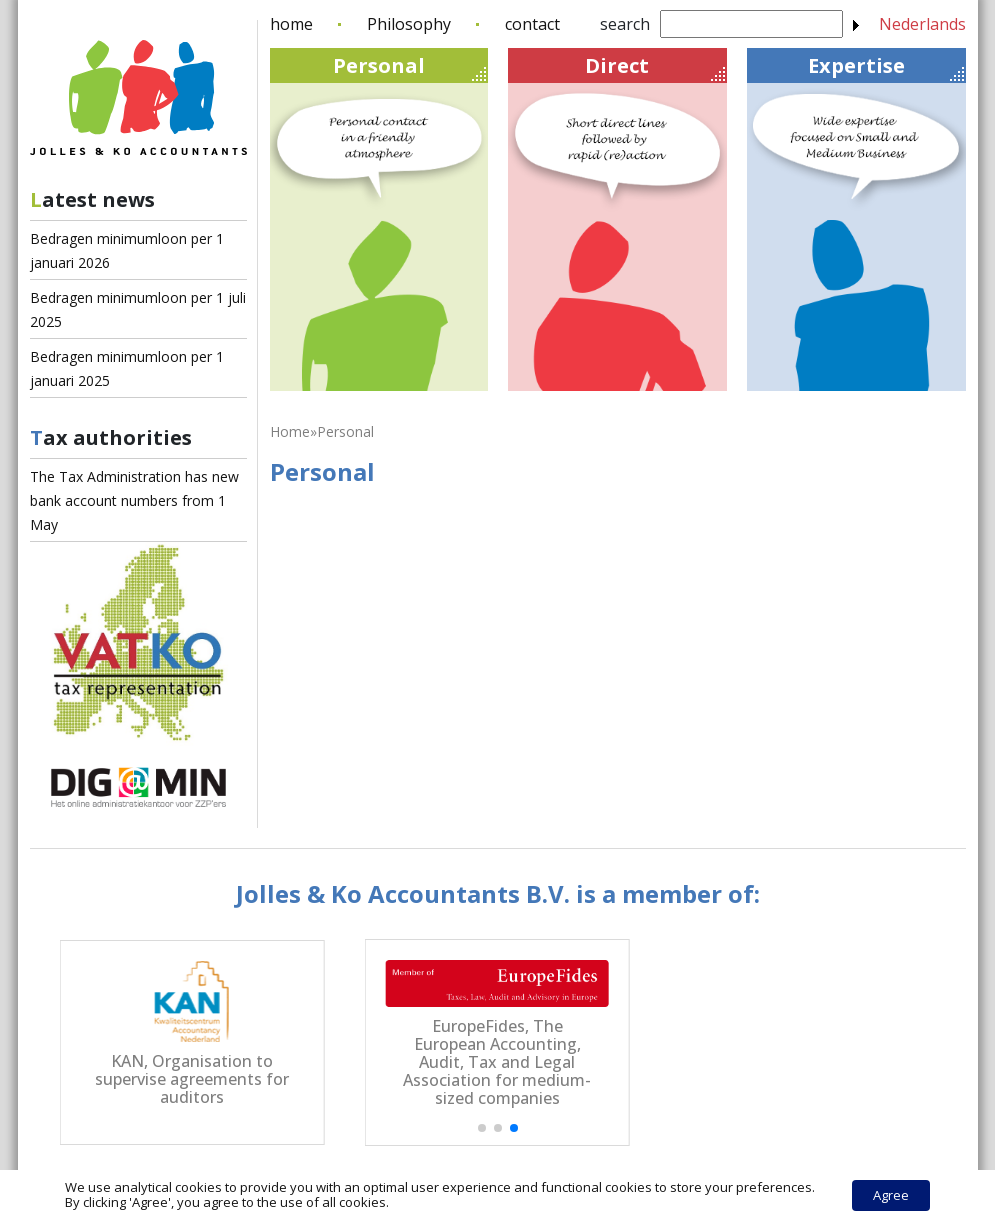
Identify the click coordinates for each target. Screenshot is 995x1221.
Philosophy (409, 24)
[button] (482, 1128)
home (291, 24)
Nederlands (922, 24)
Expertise (886, 66)
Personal (409, 66)
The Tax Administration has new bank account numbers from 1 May (134, 500)
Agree (891, 1195)
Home (290, 431)
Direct (654, 66)
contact (532, 24)
